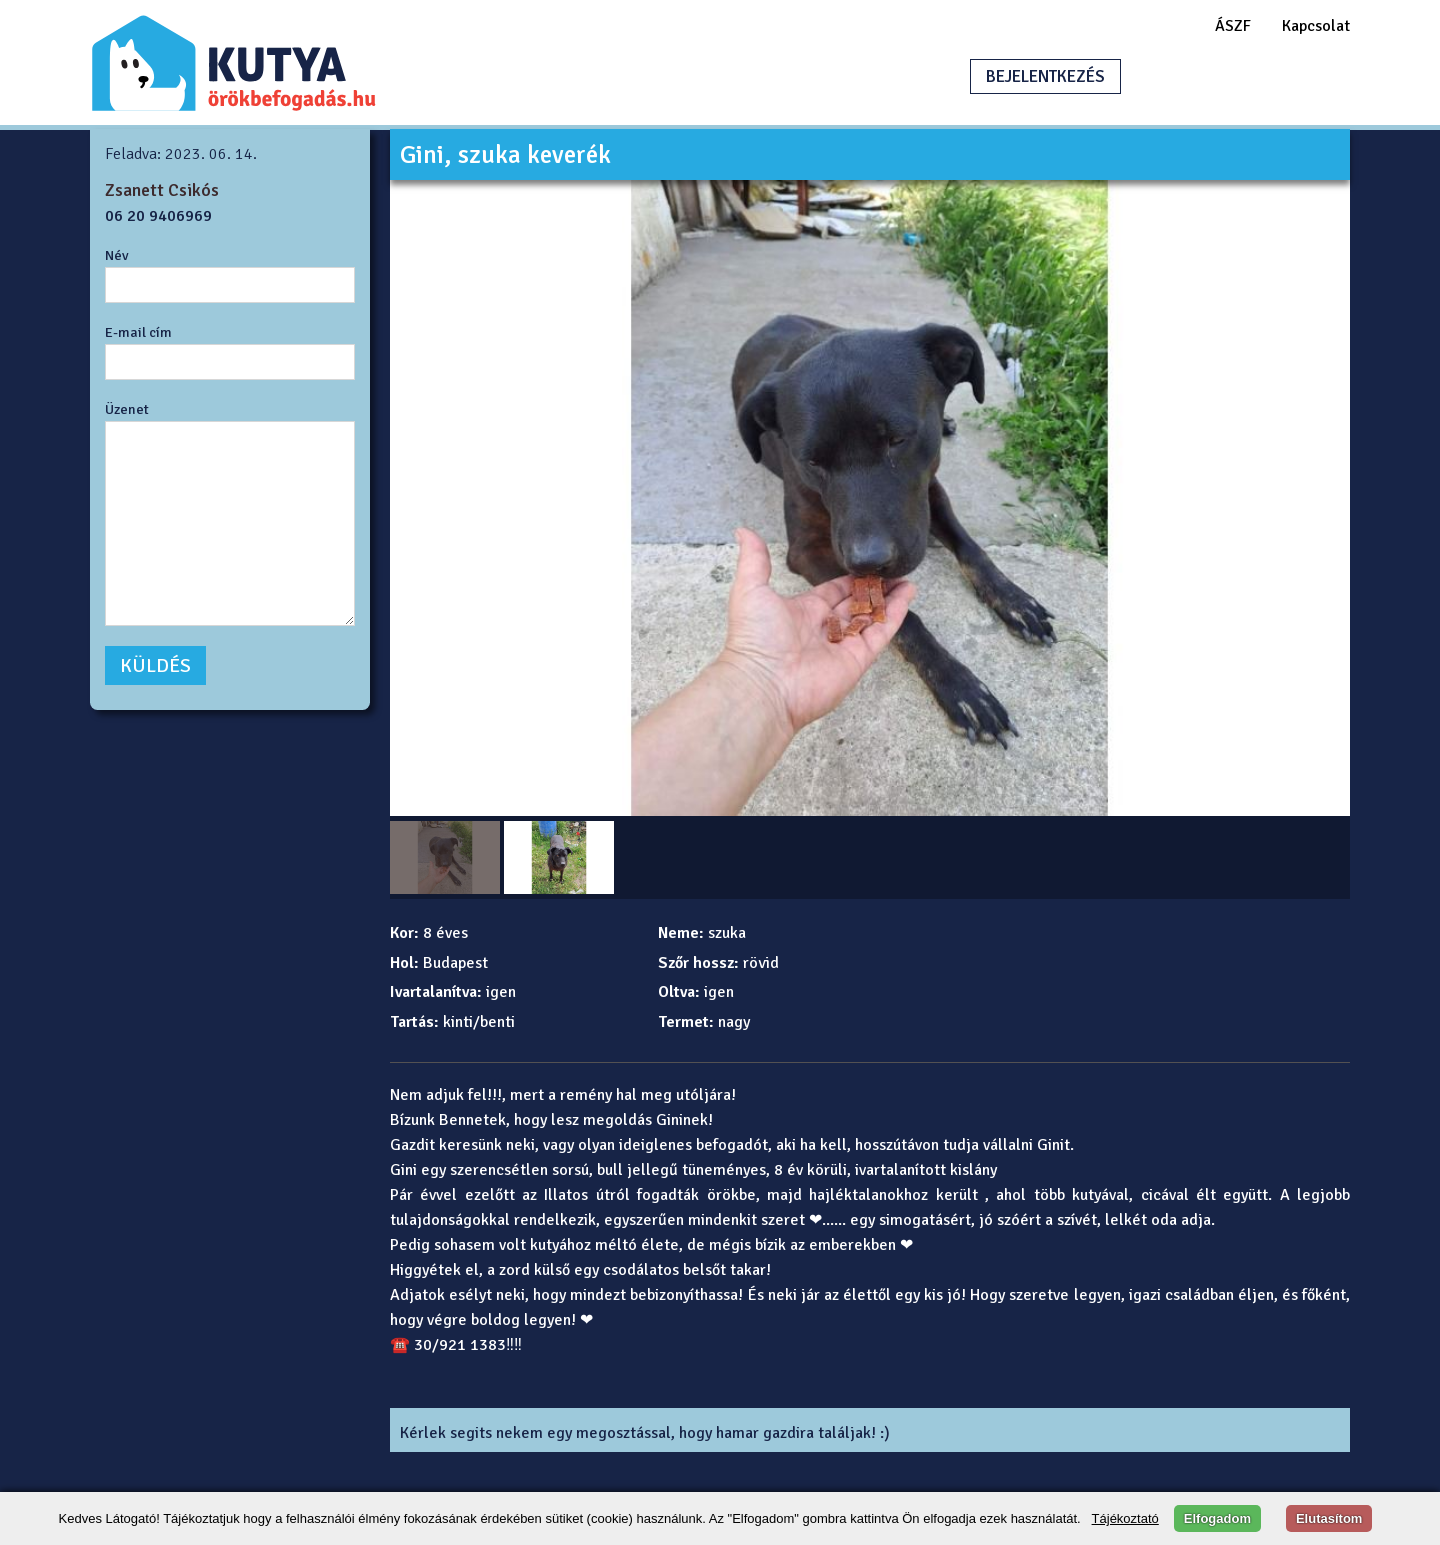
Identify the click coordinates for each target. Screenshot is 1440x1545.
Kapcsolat (1316, 26)
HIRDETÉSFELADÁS (1234, 76)
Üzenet (127, 409)
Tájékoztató (1125, 1518)
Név (117, 255)
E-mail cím (138, 332)
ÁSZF (1233, 26)
